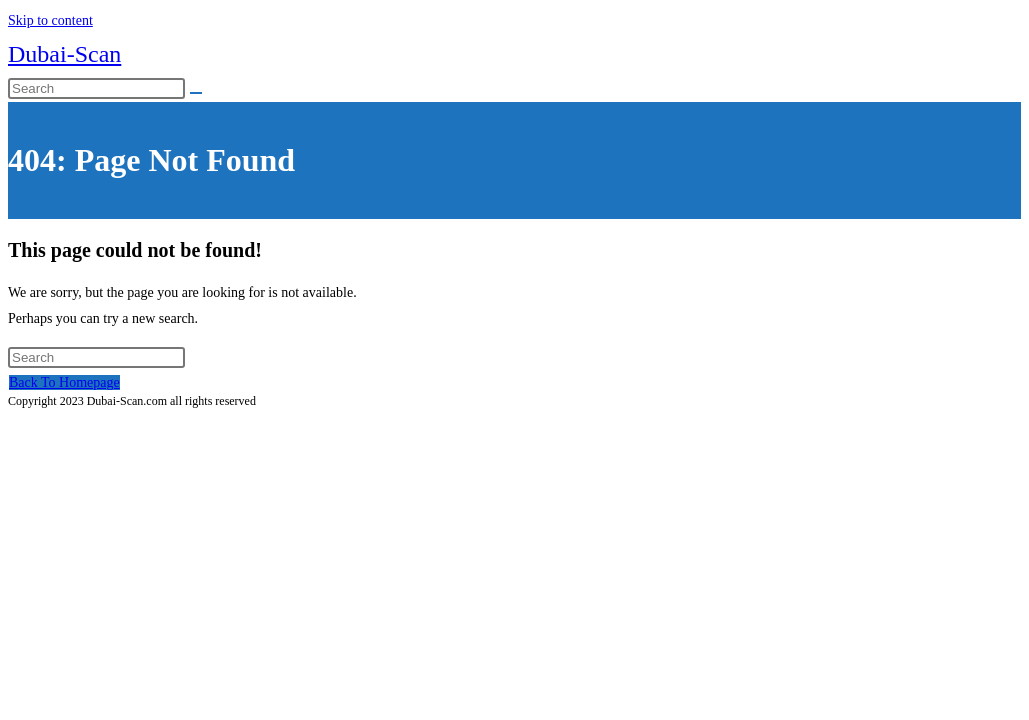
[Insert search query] (96, 88)
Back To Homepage (64, 382)
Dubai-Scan (64, 54)
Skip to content (50, 20)
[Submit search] (196, 93)
